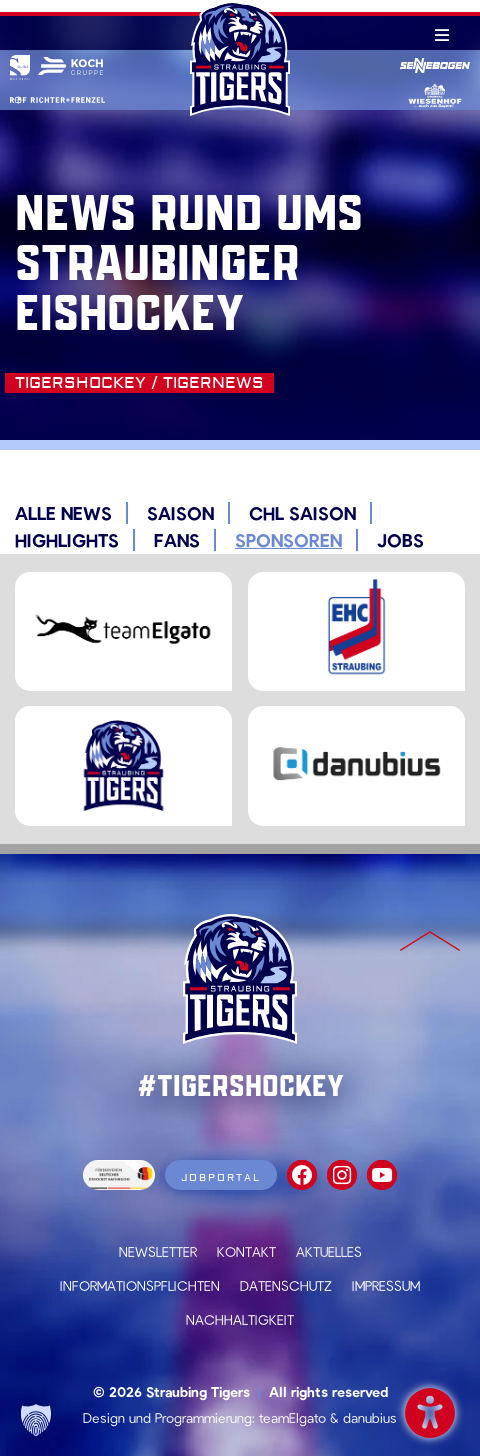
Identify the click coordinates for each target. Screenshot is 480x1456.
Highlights (67, 540)
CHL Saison (302, 513)
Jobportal (221, 1177)
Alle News (63, 513)
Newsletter (158, 1251)
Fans (177, 540)
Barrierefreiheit (430, 1409)
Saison (180, 513)
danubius (370, 1417)
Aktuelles (329, 1251)
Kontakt (246, 1251)
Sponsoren (288, 540)
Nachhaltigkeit (240, 1319)
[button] (36, 1420)
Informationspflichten (140, 1285)
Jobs (400, 540)
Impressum (386, 1285)
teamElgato (292, 1417)
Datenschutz (286, 1285)
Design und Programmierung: (169, 1417)
